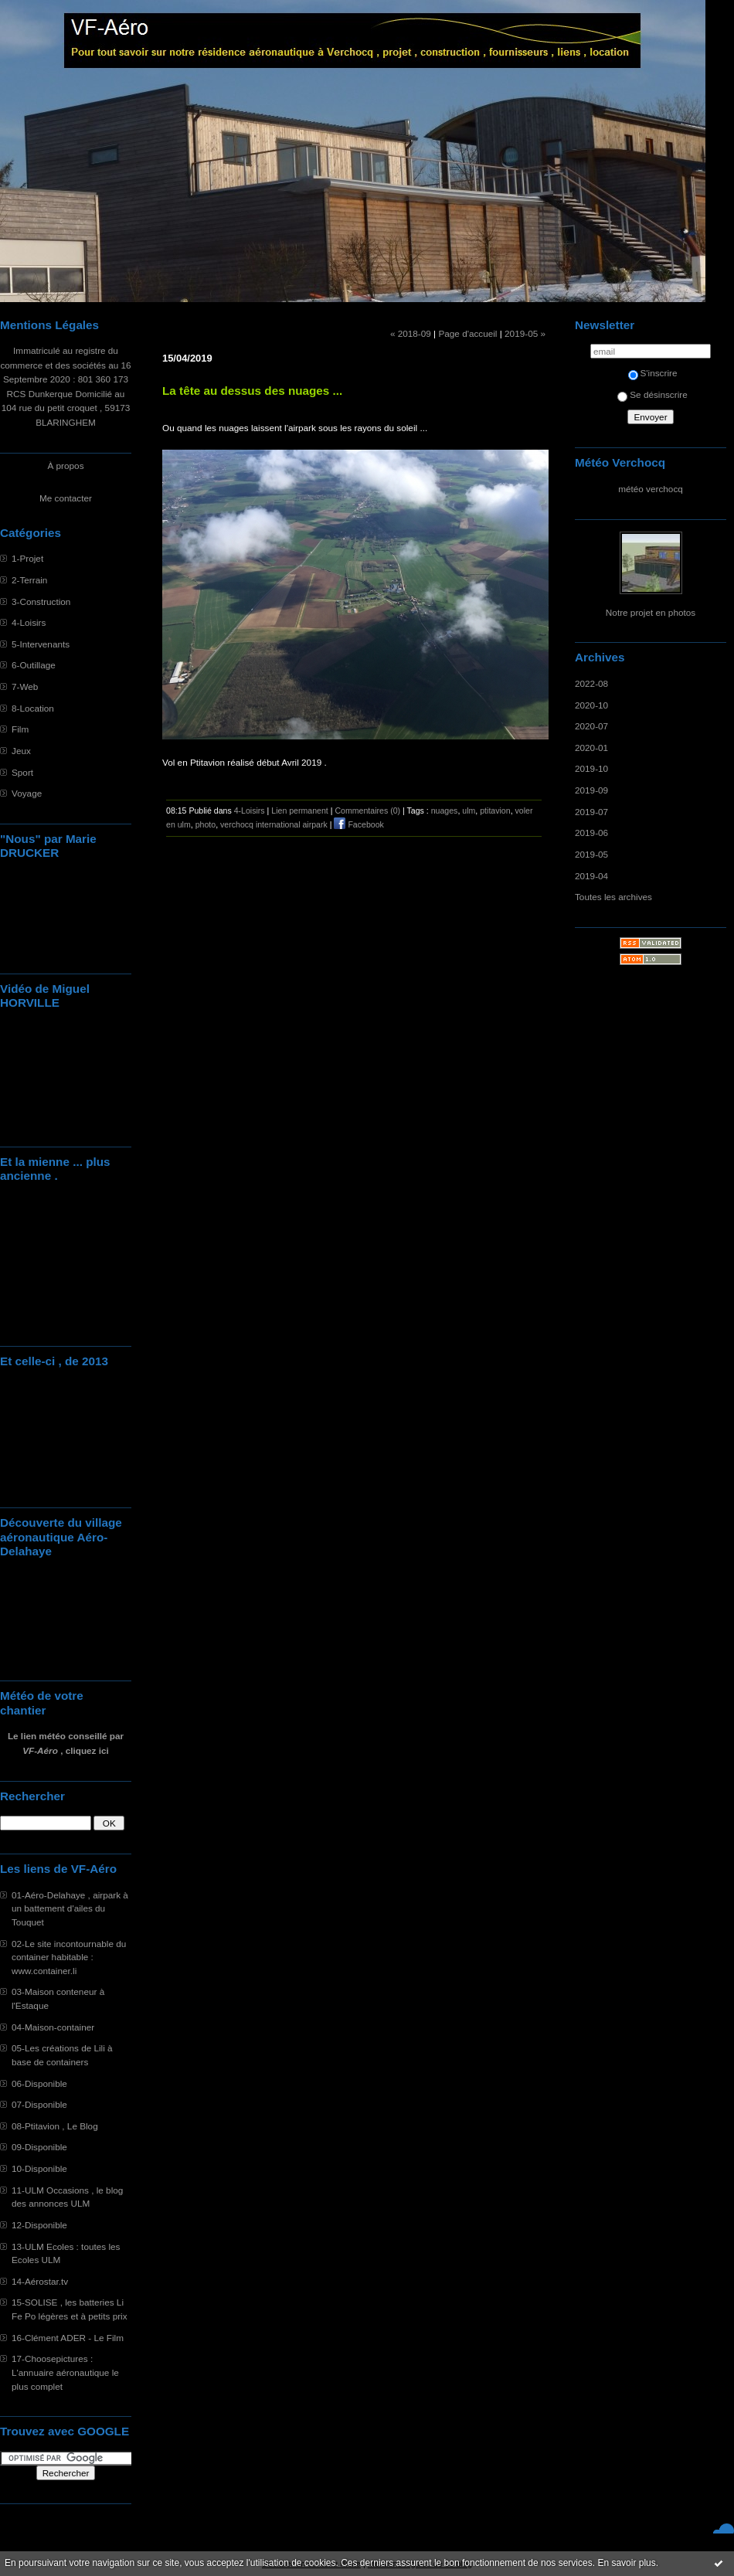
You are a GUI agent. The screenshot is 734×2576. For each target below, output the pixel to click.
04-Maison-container (53, 2027)
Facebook (358, 824)
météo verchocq (650, 489)
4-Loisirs (29, 622)
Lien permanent (299, 810)
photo (205, 824)
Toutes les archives (613, 897)
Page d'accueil (467, 333)
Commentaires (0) (367, 810)
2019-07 (591, 812)
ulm (468, 810)
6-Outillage (34, 665)
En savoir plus (626, 2562)
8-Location (33, 708)
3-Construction (41, 601)
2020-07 (591, 726)
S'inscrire (653, 373)
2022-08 (591, 683)
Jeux (21, 751)
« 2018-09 (410, 333)
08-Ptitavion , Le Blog (55, 2126)
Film (20, 729)
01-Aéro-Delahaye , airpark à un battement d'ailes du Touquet (70, 1908)
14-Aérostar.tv (40, 2281)
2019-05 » (525, 333)
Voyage (27, 793)
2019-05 (591, 854)
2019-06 (591, 833)
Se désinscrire (652, 394)
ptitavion (495, 810)
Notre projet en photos (650, 612)
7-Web (25, 686)
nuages (444, 810)
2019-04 (591, 876)
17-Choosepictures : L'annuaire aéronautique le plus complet (65, 2372)
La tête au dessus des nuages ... (252, 390)
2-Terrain (29, 580)
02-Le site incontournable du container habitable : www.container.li (69, 1957)
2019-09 (591, 790)
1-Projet (27, 558)
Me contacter (65, 498)
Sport (22, 772)
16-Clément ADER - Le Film (68, 2338)
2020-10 (591, 705)
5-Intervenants (41, 644)
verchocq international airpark (274, 824)
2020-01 (591, 748)
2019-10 (591, 768)
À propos (65, 465)
